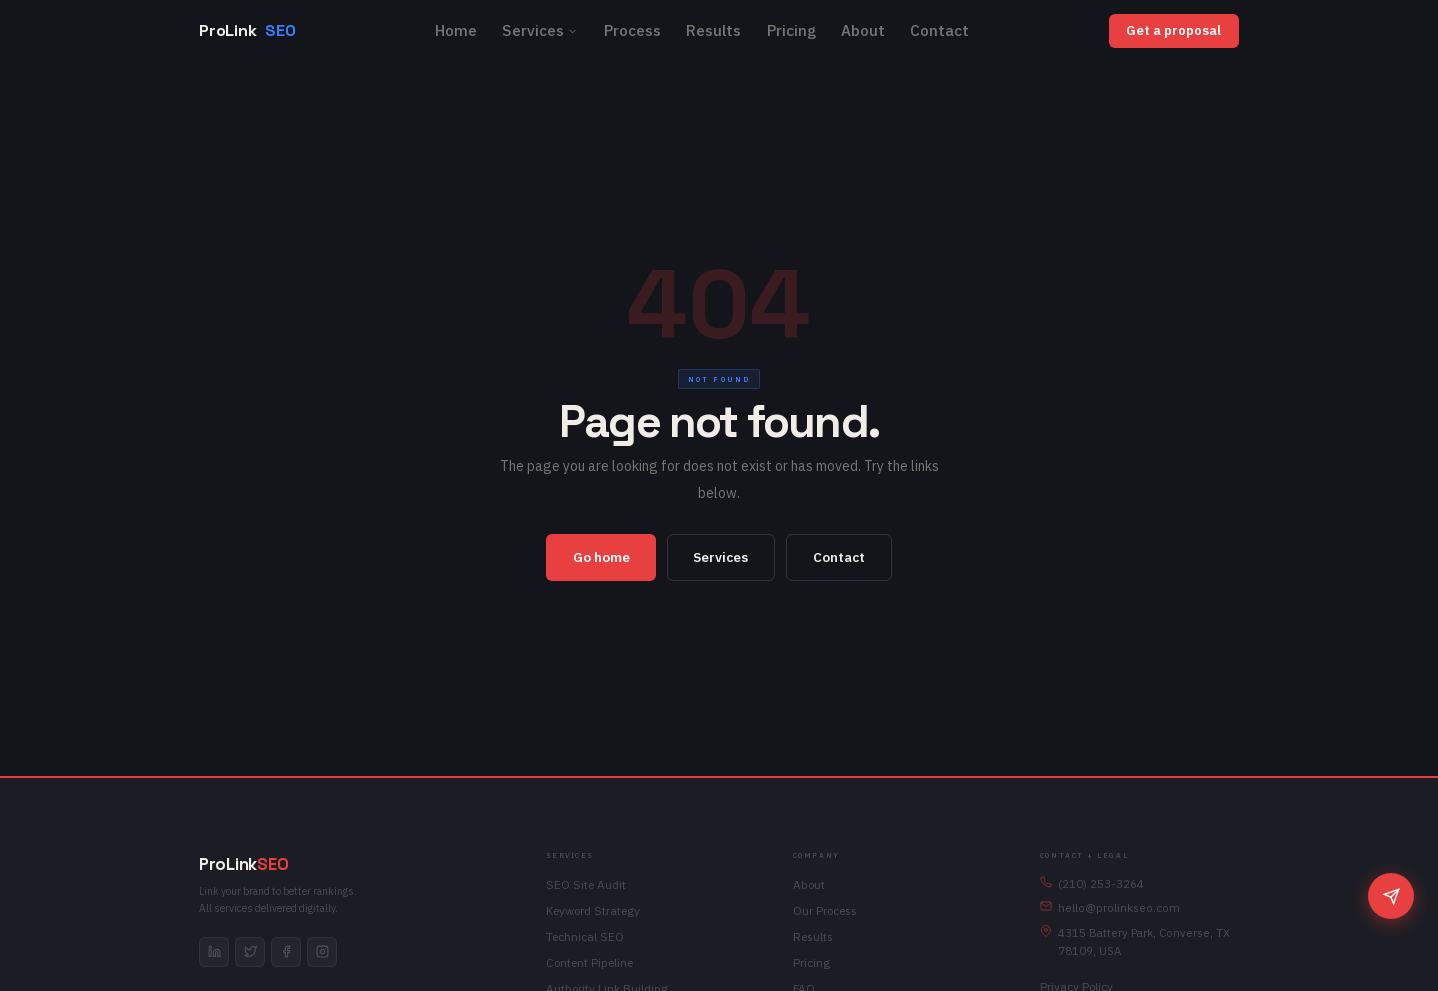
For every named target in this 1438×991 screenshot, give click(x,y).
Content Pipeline (589, 962)
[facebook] (286, 952)
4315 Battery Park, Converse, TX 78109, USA (1135, 941)
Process (632, 30)
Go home (601, 557)
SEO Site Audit (586, 884)
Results (713, 30)
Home (456, 30)
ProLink (247, 31)
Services (540, 30)
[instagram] (322, 952)
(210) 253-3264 (1092, 883)
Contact (939, 30)
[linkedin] (214, 952)
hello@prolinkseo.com (1110, 907)
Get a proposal (1173, 30)
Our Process (825, 910)
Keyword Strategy (593, 910)
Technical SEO (585, 936)
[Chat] (1391, 896)
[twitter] (250, 952)
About (863, 30)
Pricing (791, 30)
